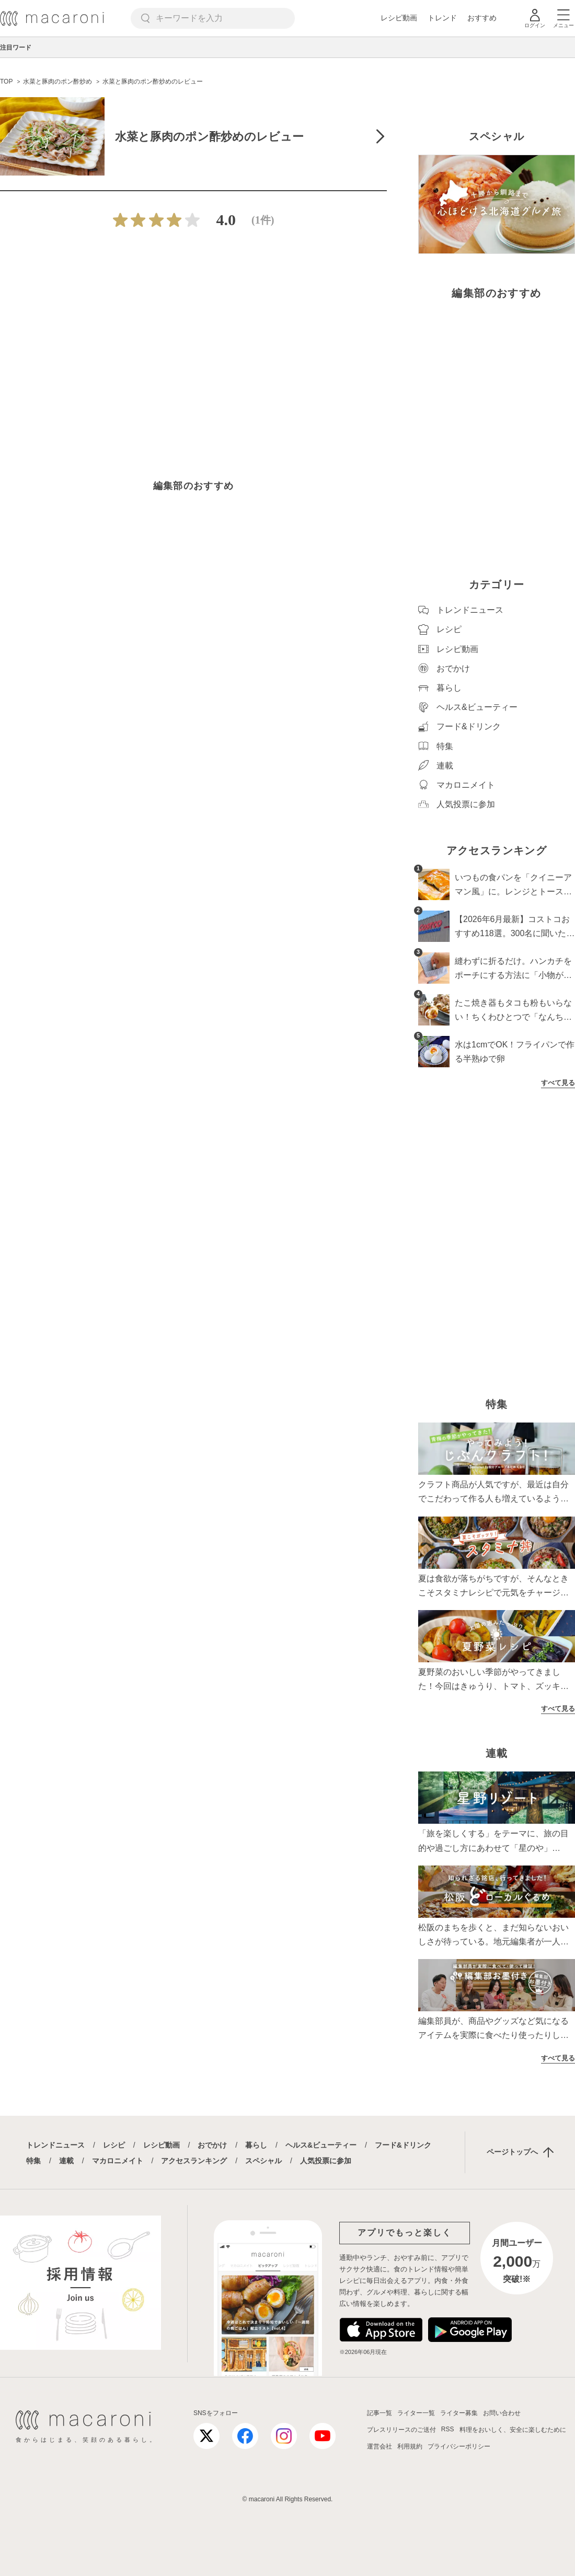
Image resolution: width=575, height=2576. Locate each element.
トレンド (442, 18)
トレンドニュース (55, 2145)
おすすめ (482, 18)
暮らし (256, 2145)
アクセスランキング (194, 2161)
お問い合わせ (502, 2413)
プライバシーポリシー (459, 2446)
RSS (447, 2429)
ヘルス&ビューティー (320, 2145)
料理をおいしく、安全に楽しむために (512, 2429)
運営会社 (379, 2446)
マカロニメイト (117, 2161)
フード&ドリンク (403, 2145)
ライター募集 (459, 2413)
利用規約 (409, 2446)
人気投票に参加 (325, 2161)
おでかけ (212, 2145)
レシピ (114, 2145)
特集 (33, 2161)
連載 (66, 2161)
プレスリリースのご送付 (401, 2429)
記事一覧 (379, 2413)
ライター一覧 (416, 2413)
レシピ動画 (399, 18)
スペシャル (263, 2161)
